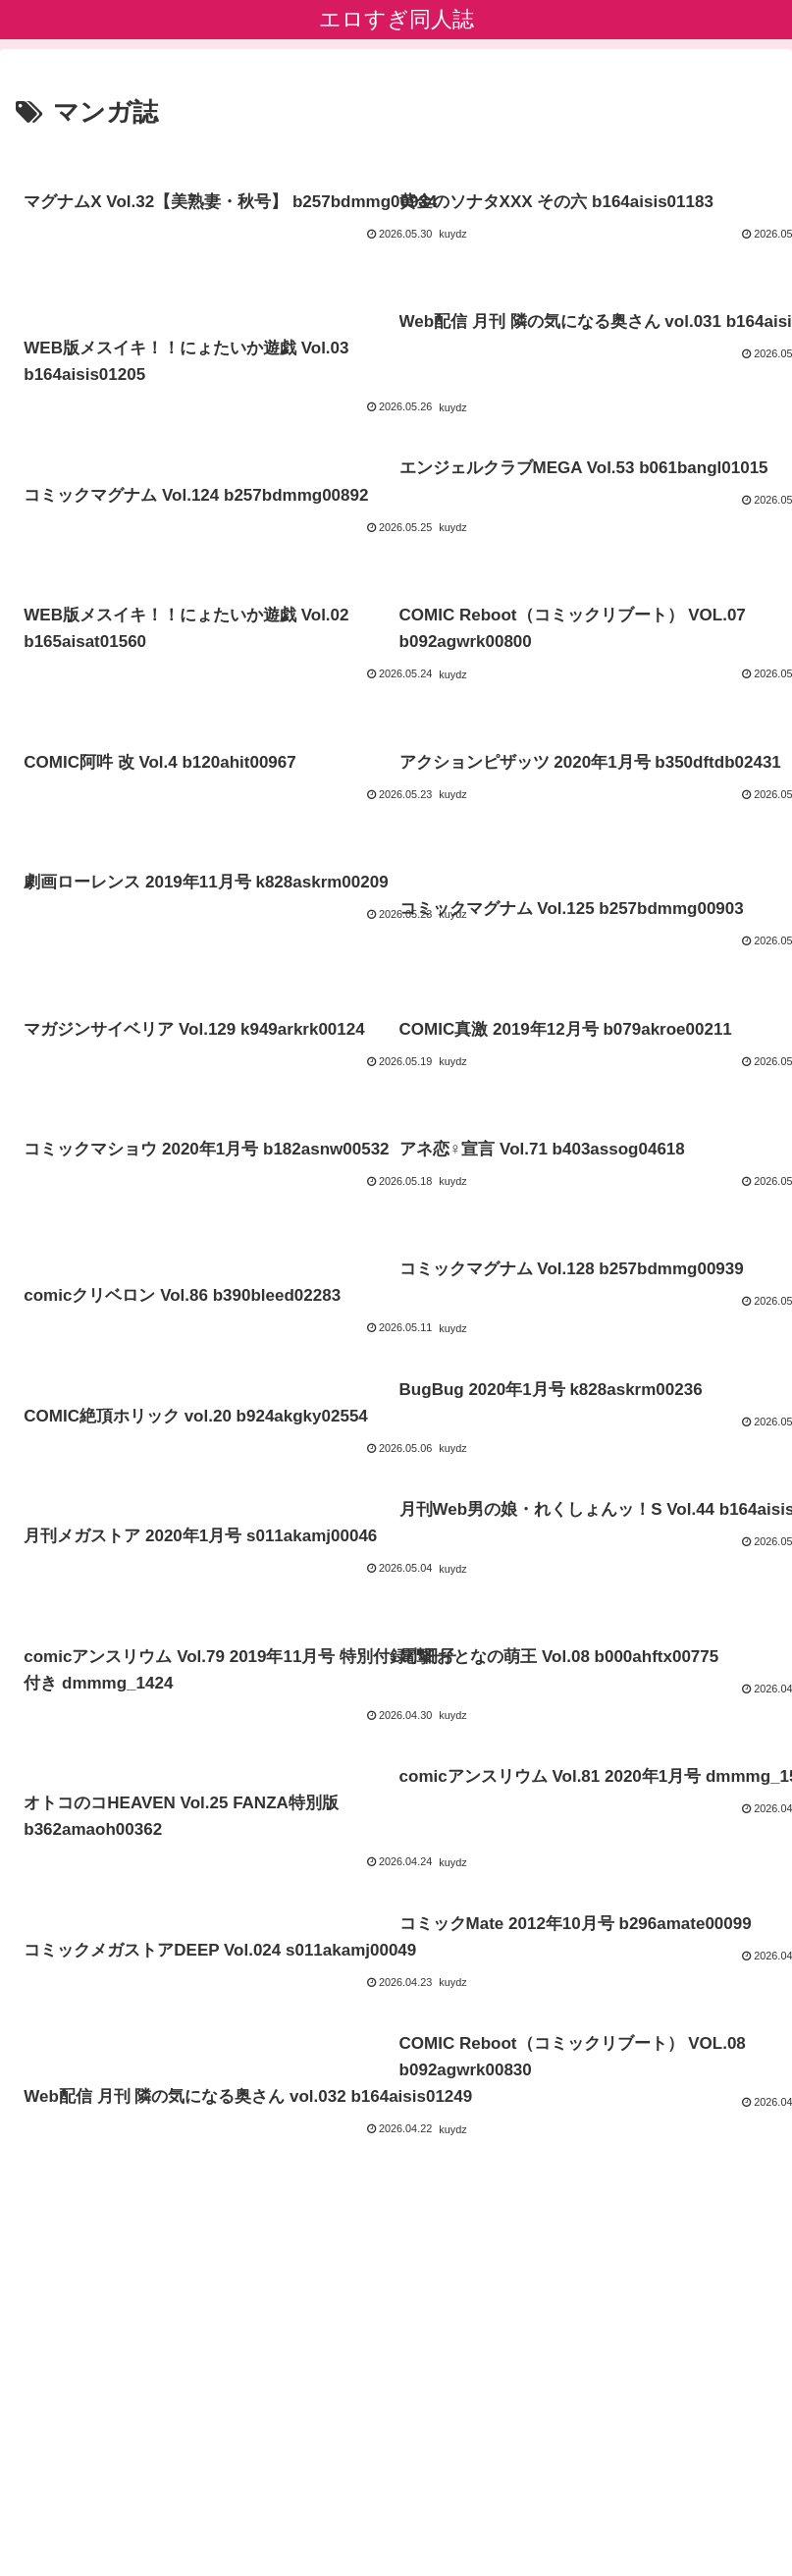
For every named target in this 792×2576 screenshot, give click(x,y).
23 (449, 2332)
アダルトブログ (655, 2484)
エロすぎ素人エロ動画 (396, 2513)
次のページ (396, 2260)
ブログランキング (396, 2484)
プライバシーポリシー (137, 2484)
